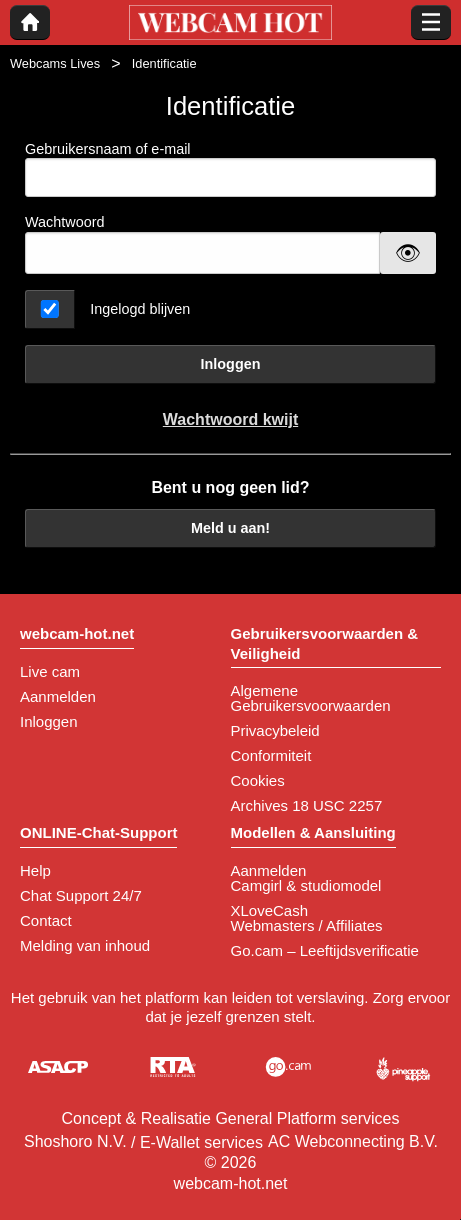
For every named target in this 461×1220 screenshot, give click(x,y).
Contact (46, 920)
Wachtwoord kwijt (230, 419)
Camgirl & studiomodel (306, 885)
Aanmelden (58, 696)
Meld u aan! (230, 528)
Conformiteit (271, 755)
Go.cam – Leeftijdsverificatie (325, 950)
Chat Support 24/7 (81, 895)
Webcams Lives (55, 63)
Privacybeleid (275, 730)
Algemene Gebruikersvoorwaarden (311, 698)
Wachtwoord (64, 222)
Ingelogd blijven (140, 309)
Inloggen (231, 364)
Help (35, 870)
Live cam (50, 671)
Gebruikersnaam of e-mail (230, 169)
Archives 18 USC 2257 (307, 805)
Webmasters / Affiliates (307, 925)
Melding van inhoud (85, 945)
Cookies (258, 780)
